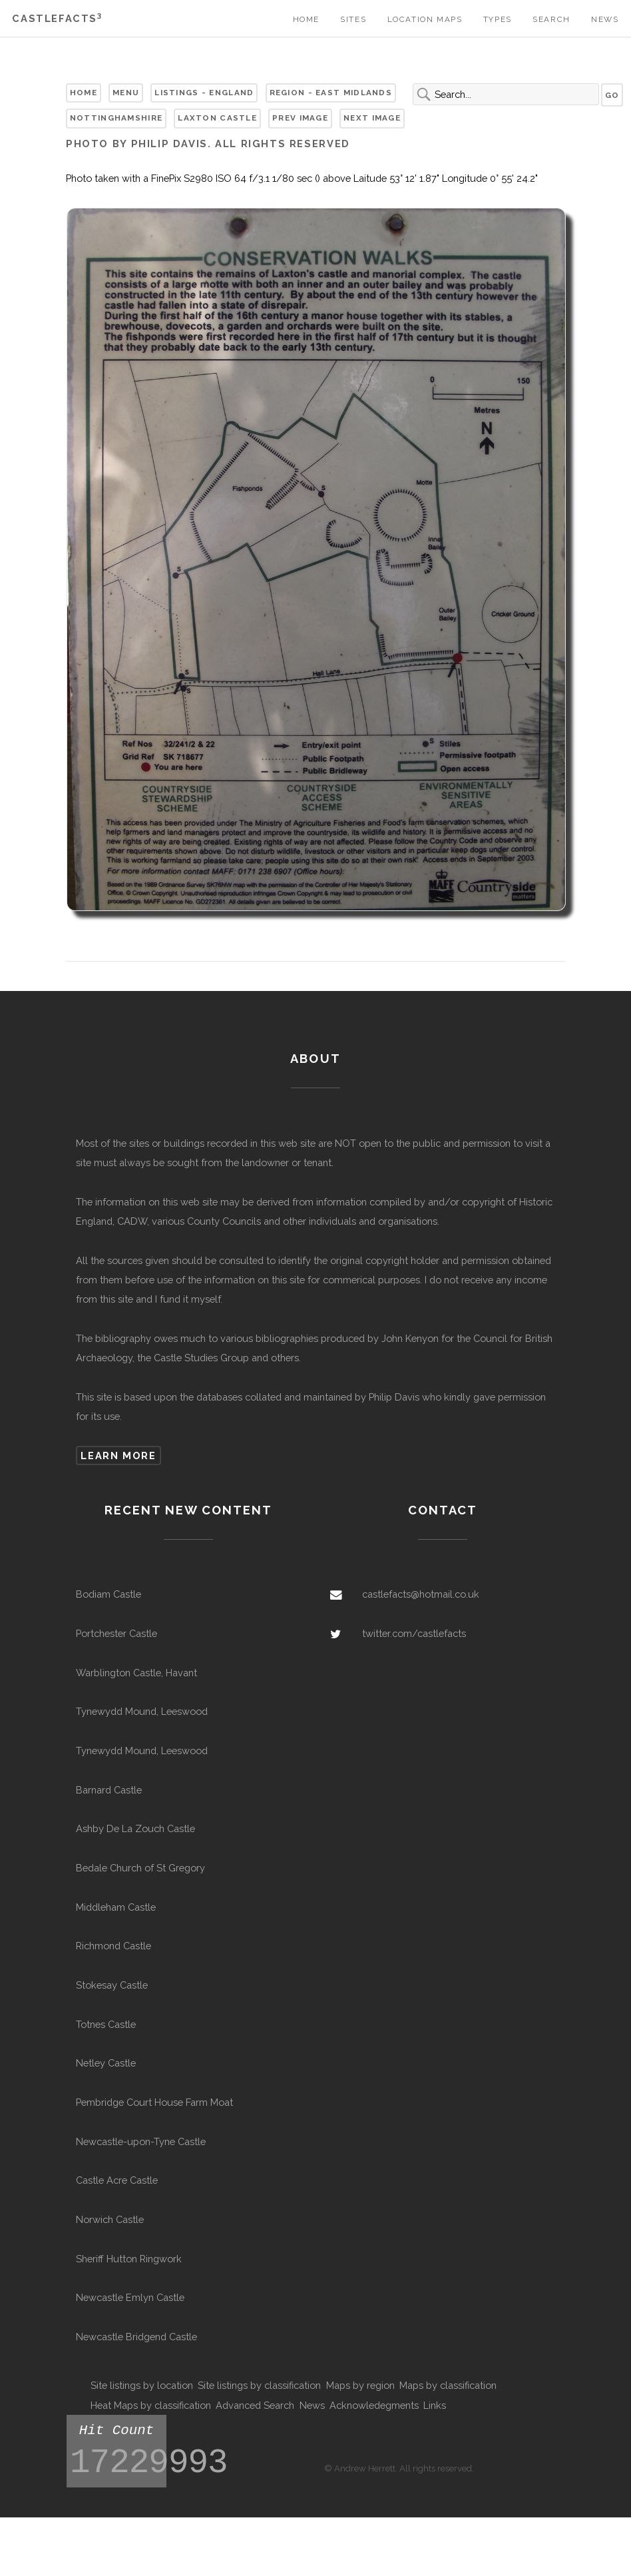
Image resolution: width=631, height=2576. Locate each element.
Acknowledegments (374, 2405)
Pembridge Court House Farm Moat (154, 2102)
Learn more (118, 1455)
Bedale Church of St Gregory (140, 1867)
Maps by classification (448, 2385)
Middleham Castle (116, 1907)
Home (306, 19)
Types (497, 19)
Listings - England (204, 92)
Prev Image (300, 118)
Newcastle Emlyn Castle (130, 2297)
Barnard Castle (109, 1789)
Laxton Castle (217, 118)
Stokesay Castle (112, 1985)
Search (551, 19)
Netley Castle (106, 2063)
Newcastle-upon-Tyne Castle (141, 2141)
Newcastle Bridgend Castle (136, 2336)
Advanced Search (255, 2405)
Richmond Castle (113, 1945)
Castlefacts (57, 18)
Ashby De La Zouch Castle (135, 1828)
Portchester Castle (116, 1633)
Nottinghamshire (116, 118)
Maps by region (360, 2385)
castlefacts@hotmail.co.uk (420, 1594)
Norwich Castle (110, 2219)
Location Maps (425, 19)
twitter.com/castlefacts (414, 1633)
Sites (353, 19)
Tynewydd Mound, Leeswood (142, 1711)
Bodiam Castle (108, 1594)
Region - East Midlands (331, 92)
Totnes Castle (106, 2024)
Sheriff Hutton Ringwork (129, 2258)
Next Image (372, 118)
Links (434, 2405)
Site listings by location (142, 2385)
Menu (125, 92)
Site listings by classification (259, 2385)
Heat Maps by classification (151, 2405)
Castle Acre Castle (117, 2180)
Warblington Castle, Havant (136, 1672)
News (604, 19)
